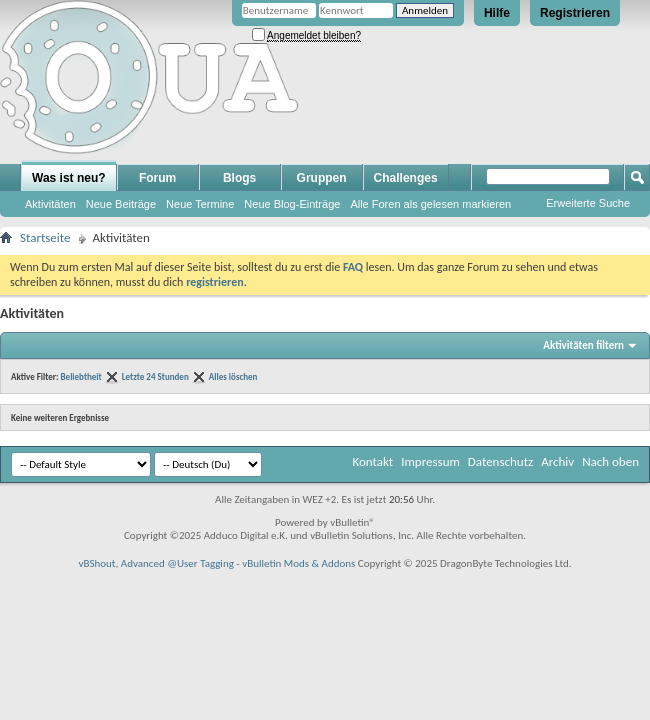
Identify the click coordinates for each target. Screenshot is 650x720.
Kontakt (372, 461)
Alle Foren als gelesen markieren (430, 204)
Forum (157, 178)
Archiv (557, 461)
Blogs (239, 178)
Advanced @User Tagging (177, 563)
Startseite (45, 237)
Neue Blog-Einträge (292, 204)
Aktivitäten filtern (583, 345)
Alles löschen (233, 376)
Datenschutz (500, 461)
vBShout (96, 563)
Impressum (430, 461)
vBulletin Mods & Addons (298, 563)
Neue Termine (200, 204)
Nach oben (610, 461)
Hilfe (497, 13)
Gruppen (322, 178)
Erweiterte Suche (588, 203)
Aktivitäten (50, 204)
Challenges (406, 178)
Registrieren (575, 13)
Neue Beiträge (121, 204)
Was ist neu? (69, 178)
